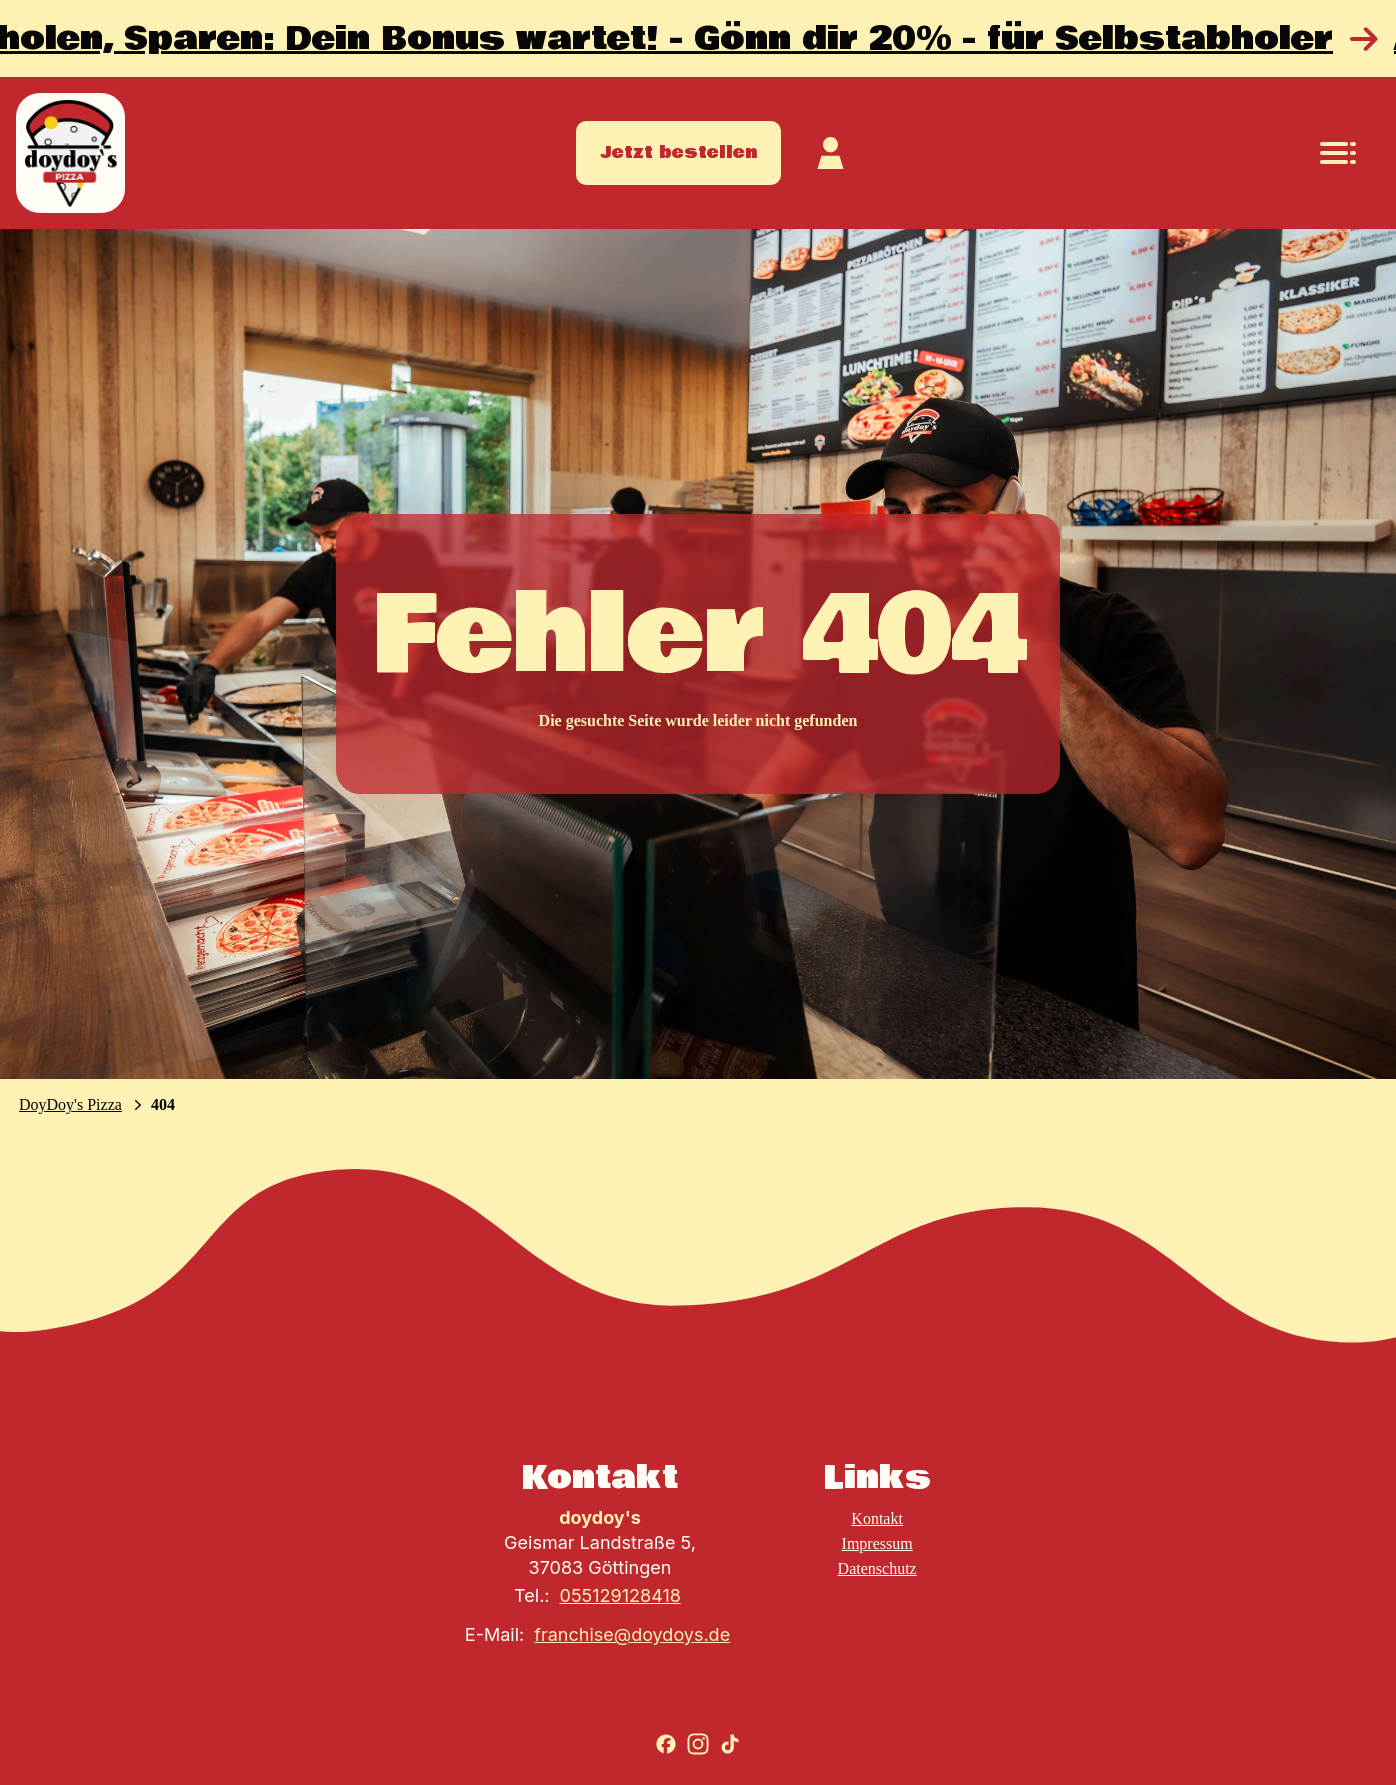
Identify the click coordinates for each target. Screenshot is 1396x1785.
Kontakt (877, 1518)
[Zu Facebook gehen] (666, 1744)
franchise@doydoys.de (632, 1634)
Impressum (877, 1543)
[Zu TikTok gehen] (730, 1744)
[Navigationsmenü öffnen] (1338, 153)
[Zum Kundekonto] (831, 153)
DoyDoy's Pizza (70, 1104)
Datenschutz (877, 1568)
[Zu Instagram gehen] (698, 1744)
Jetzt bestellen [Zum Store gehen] (678, 152)
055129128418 (620, 1595)
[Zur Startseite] (70, 153)
